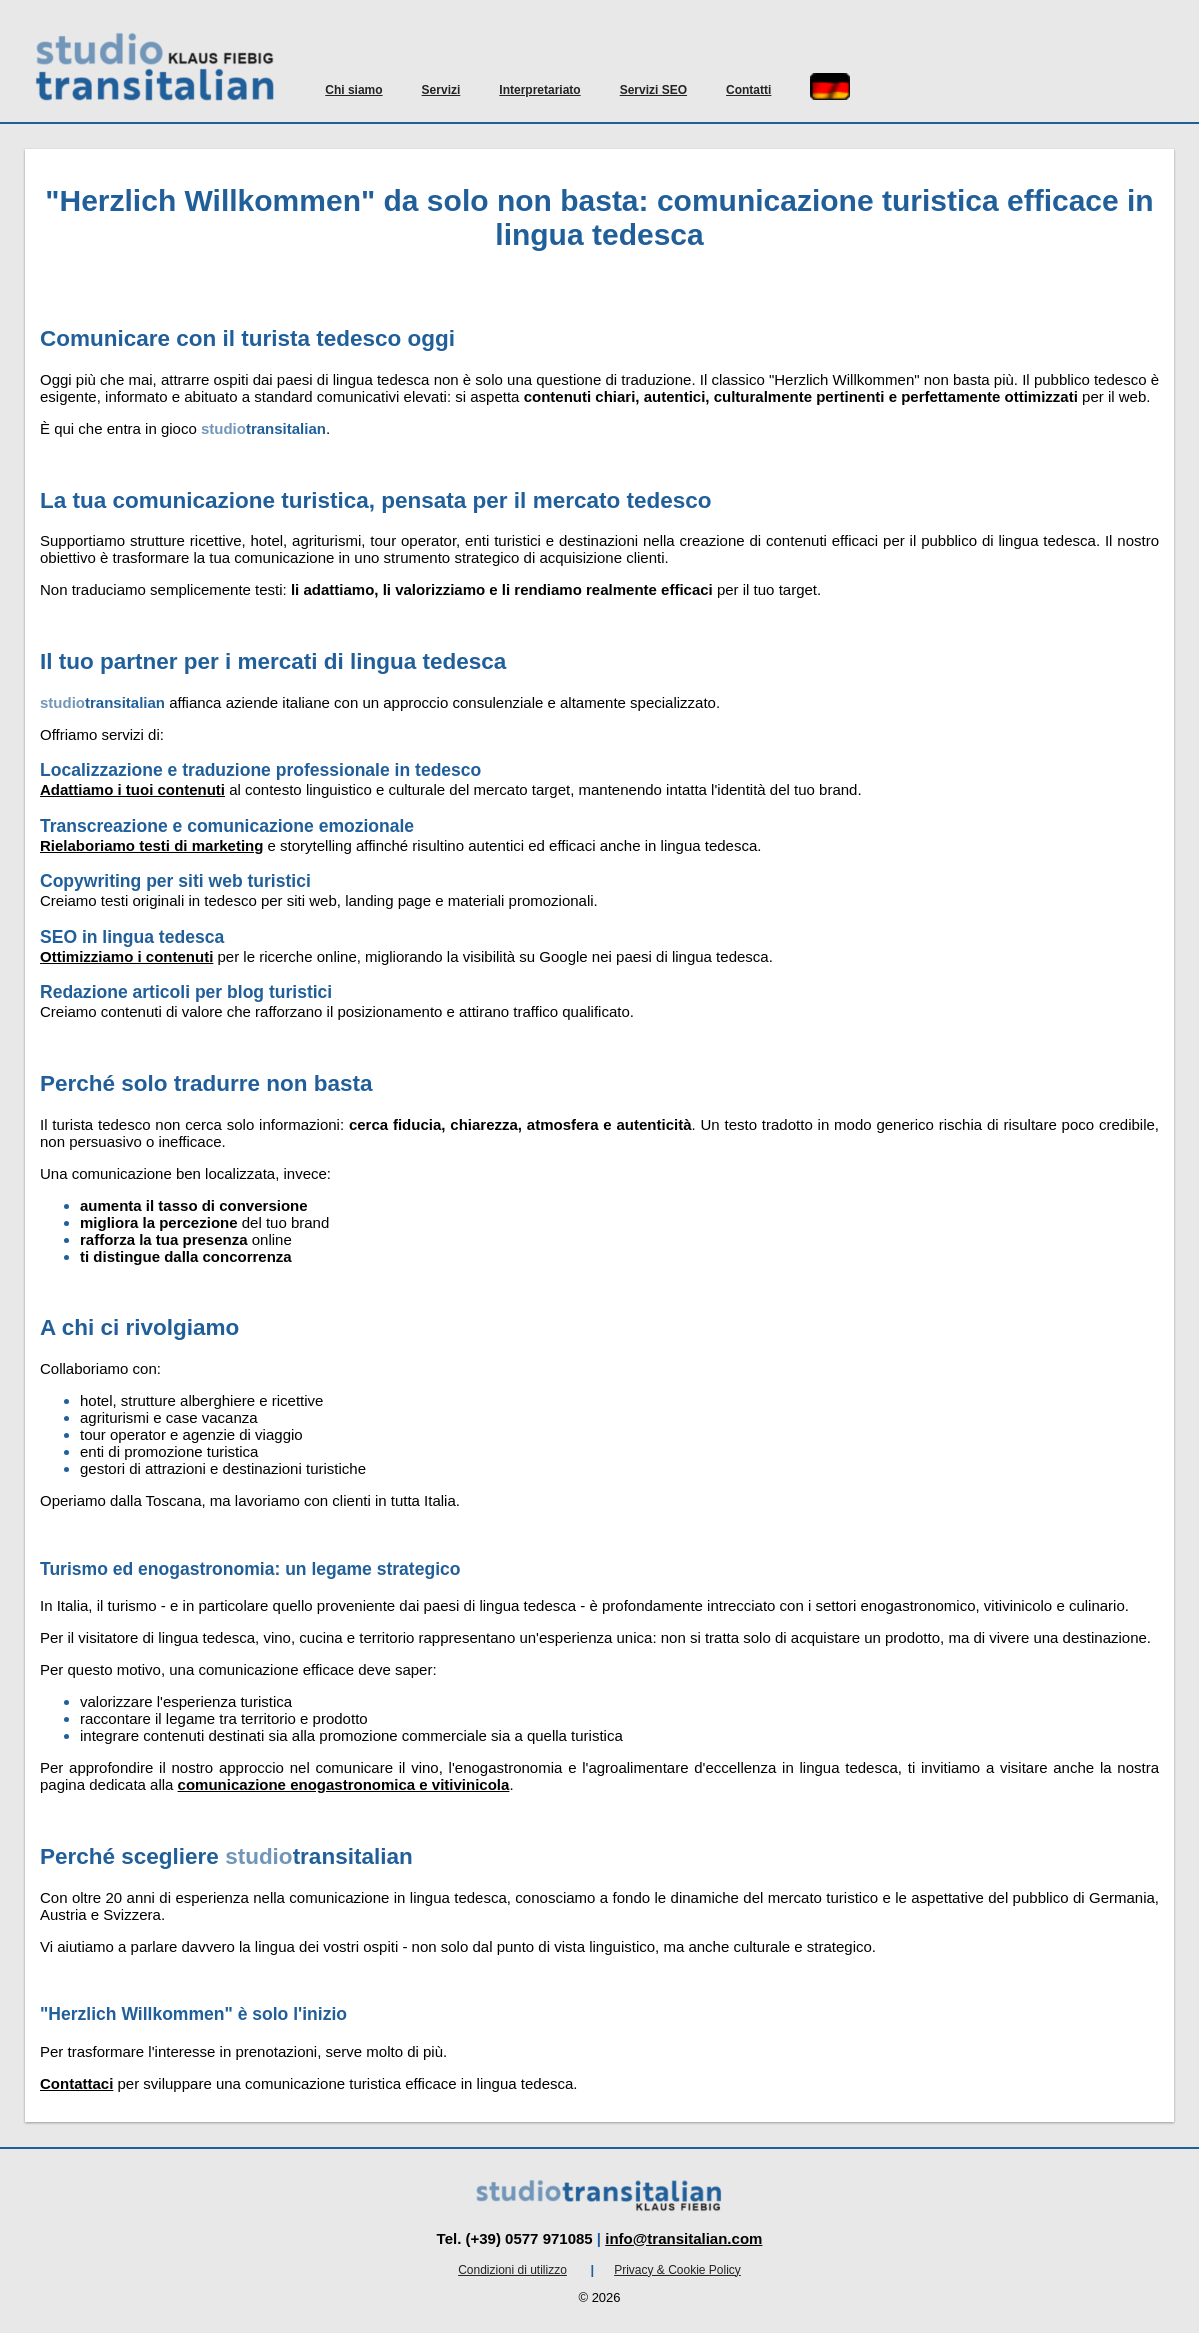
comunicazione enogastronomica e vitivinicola (344, 1784)
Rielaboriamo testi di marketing (151, 845)
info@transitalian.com (683, 2238)
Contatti (748, 90)
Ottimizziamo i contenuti (126, 956)
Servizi (441, 90)
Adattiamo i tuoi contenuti (132, 789)
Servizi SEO (653, 90)
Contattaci (76, 2083)
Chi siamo (353, 90)
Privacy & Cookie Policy (677, 2270)
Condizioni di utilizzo (512, 2270)
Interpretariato (539, 90)
